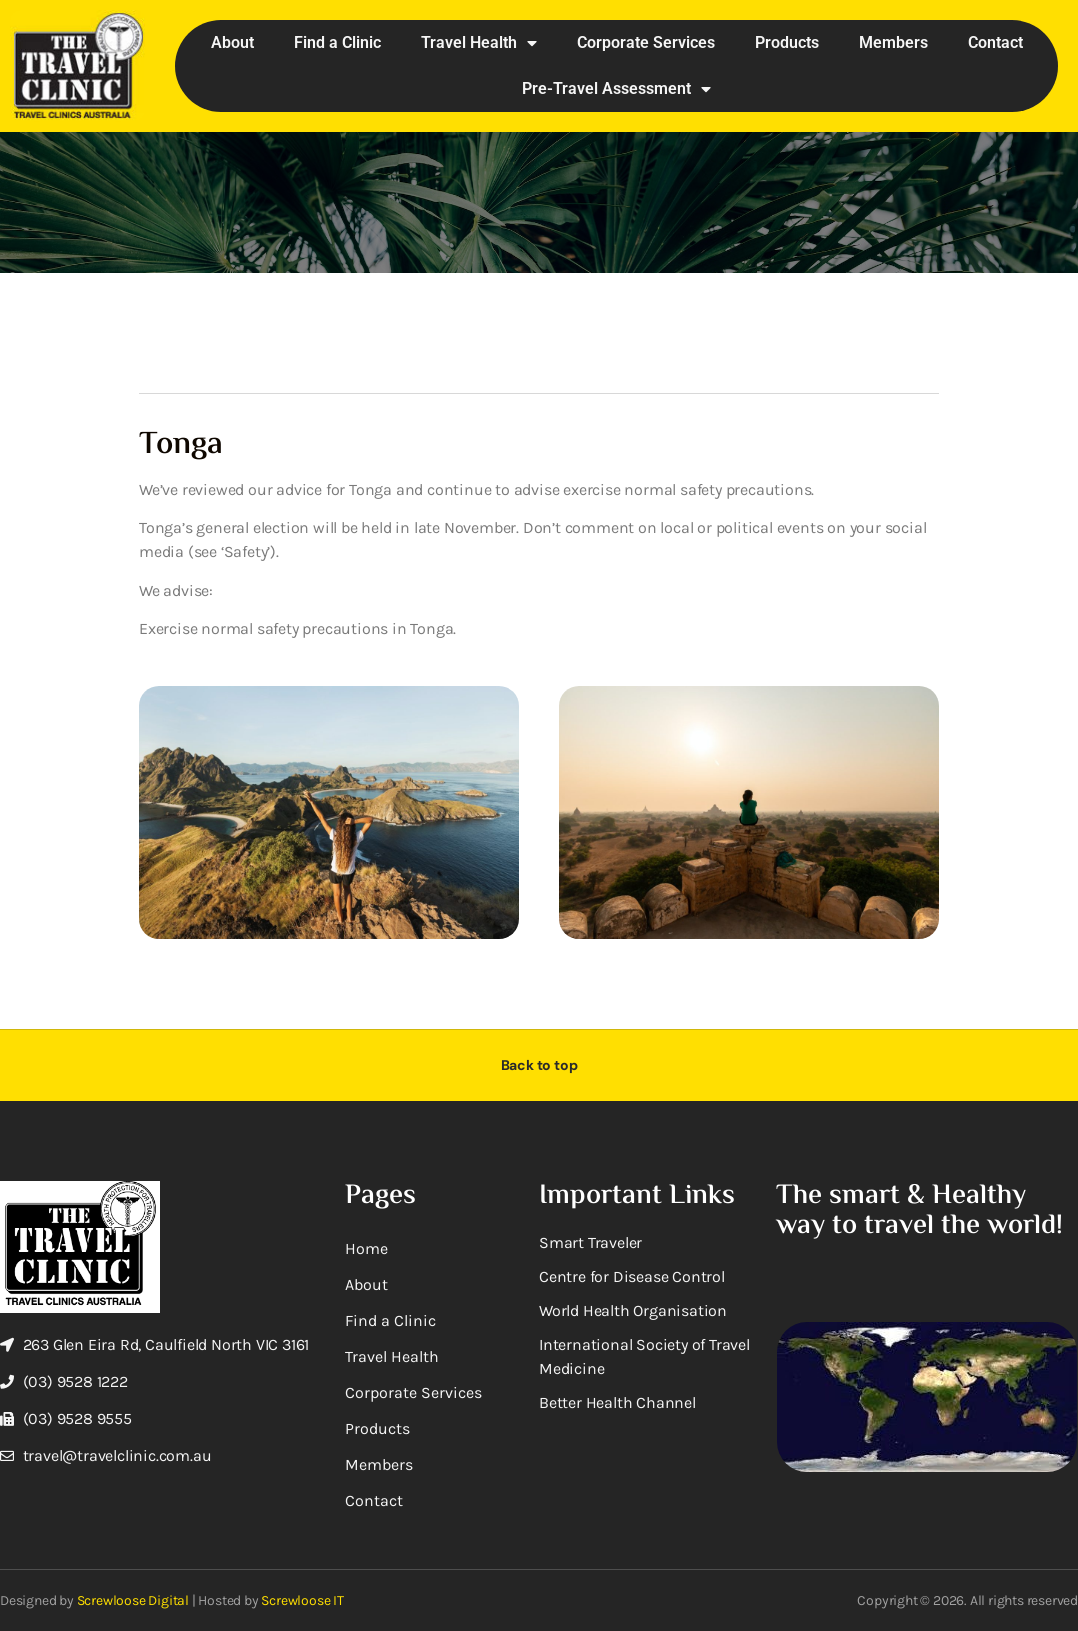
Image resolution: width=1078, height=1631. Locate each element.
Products (787, 42)
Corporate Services (646, 42)
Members (893, 42)
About (232, 42)
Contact (995, 42)
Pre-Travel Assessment (616, 89)
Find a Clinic (337, 42)
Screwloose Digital (133, 1600)
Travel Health (479, 43)
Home (366, 1248)
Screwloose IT (302, 1600)
